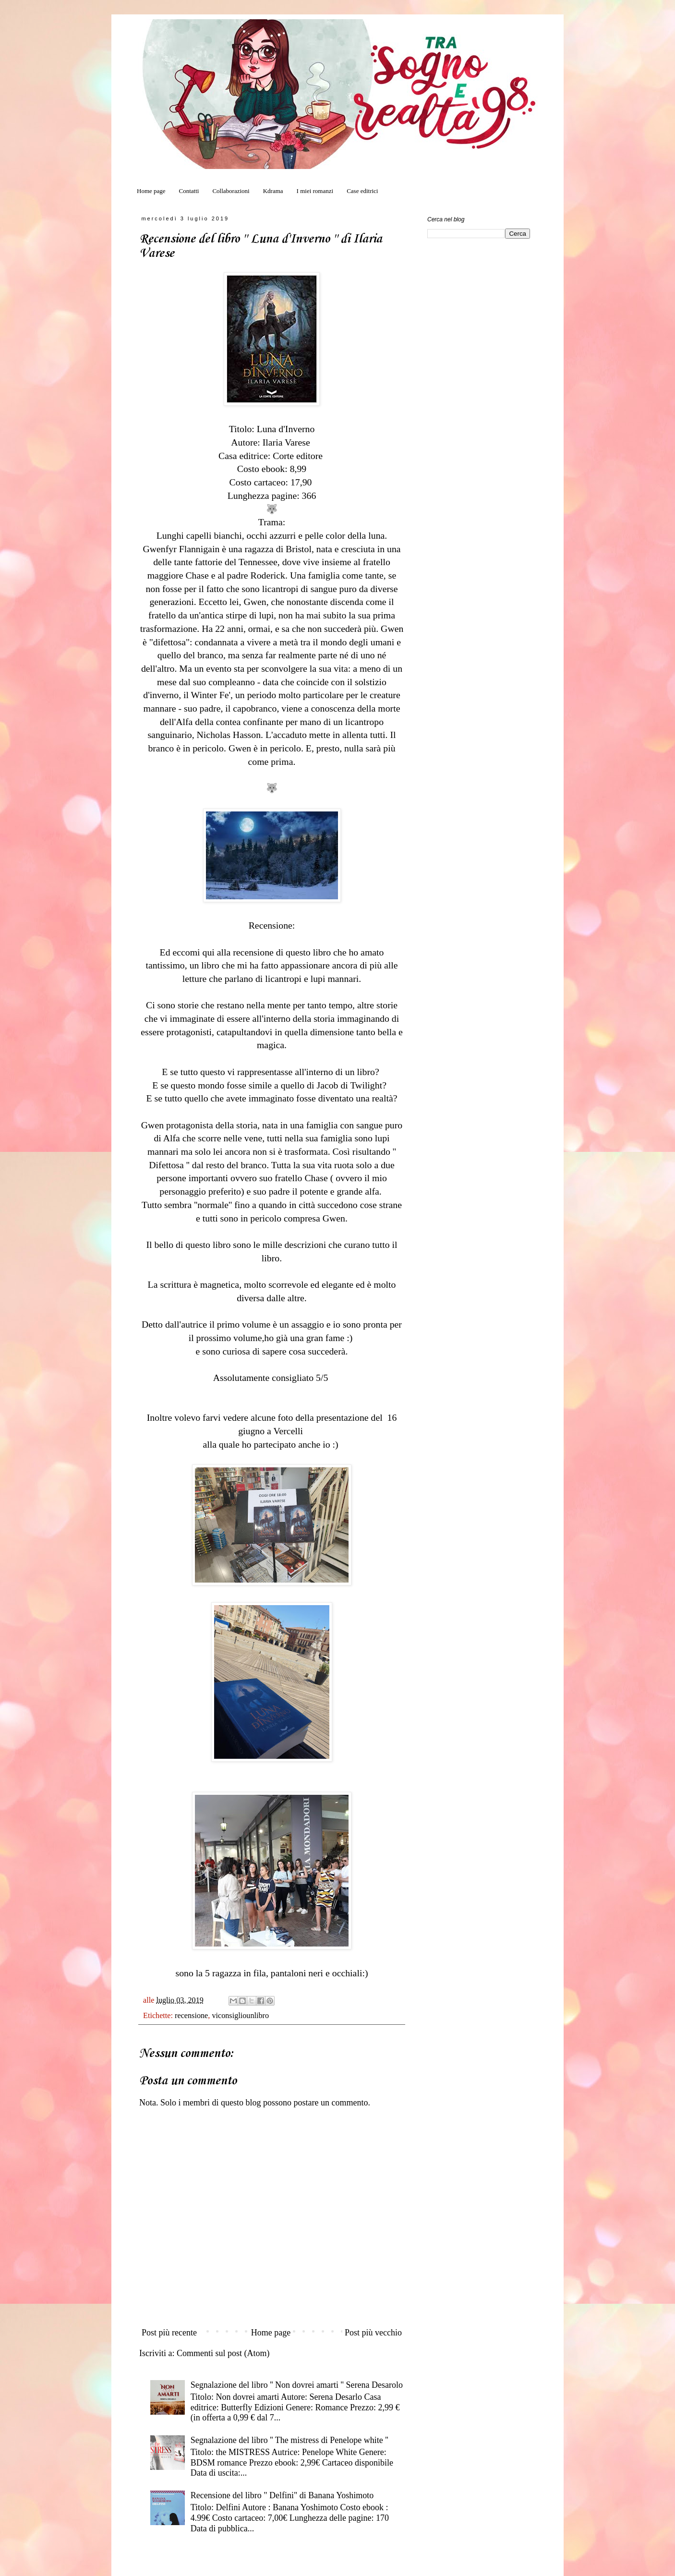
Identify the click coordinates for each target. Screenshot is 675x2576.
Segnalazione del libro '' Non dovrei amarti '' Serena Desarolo (297, 2385)
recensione (191, 2015)
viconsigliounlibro (240, 2015)
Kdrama (273, 190)
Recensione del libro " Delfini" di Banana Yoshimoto (282, 2495)
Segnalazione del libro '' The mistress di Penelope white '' (289, 2440)
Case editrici (362, 190)
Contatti (189, 190)
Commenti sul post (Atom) (223, 2353)
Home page (151, 190)
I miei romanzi (315, 190)
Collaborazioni (230, 190)
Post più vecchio (373, 2332)
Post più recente (169, 2332)
